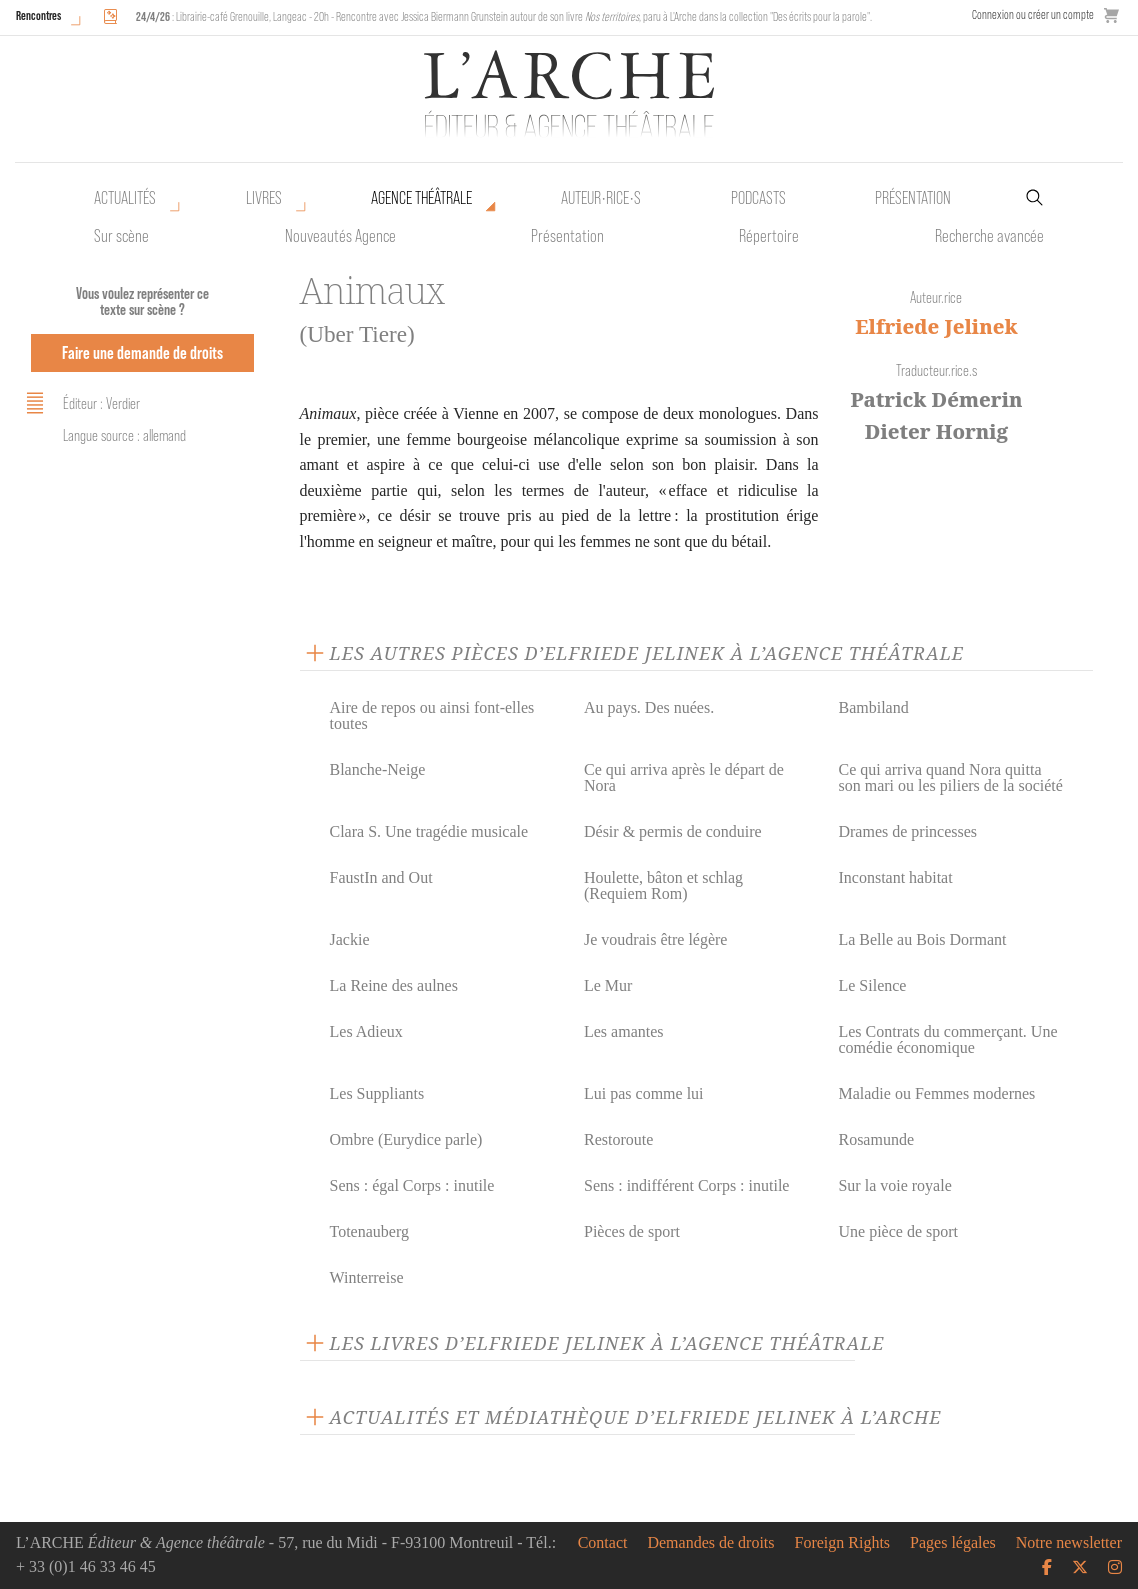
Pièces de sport (632, 1231)
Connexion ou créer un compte (1033, 14)
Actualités (125, 198)
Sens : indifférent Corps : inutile (686, 1185)
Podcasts (758, 198)
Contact (603, 1543)
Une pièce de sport (898, 1231)
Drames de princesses (907, 831)
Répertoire (769, 236)
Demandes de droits (710, 1543)
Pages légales (953, 1543)
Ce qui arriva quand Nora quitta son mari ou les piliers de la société (950, 777)
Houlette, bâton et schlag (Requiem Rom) (663, 885)
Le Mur (608, 985)
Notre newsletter (1069, 1543)
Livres (264, 198)
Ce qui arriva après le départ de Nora (684, 777)
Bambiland (873, 707)
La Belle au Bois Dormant (922, 939)
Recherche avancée (989, 236)
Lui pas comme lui (644, 1093)
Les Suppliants (377, 1093)
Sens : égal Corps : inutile (412, 1185)
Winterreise (367, 1277)
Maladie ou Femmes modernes (936, 1093)
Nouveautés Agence (340, 236)
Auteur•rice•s (601, 198)
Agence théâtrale (421, 198)
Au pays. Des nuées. (649, 707)
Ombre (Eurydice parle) (406, 1139)
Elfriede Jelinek (936, 326)
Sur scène (121, 236)
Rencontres (38, 15)
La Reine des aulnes (394, 985)
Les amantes (624, 1031)
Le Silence (872, 985)
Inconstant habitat (895, 877)
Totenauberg (369, 1231)
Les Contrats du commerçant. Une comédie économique (947, 1039)
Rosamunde (876, 1139)
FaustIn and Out (381, 877)
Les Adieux (366, 1031)
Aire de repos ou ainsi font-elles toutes (432, 715)
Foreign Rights (843, 1543)
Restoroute (618, 1139)
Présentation (567, 236)
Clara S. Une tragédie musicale (429, 831)
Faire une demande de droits (142, 352)
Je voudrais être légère (655, 939)
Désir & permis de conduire (673, 831)
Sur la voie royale (894, 1185)
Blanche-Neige (378, 769)
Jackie (350, 939)
